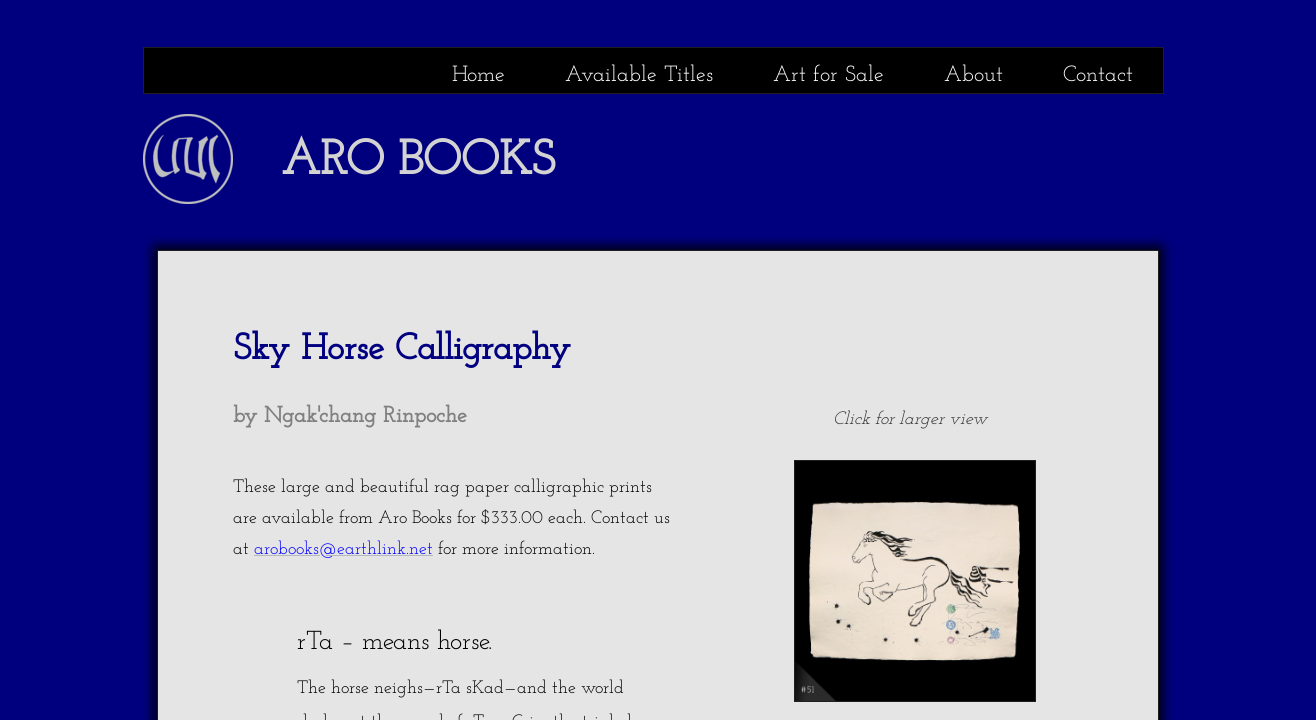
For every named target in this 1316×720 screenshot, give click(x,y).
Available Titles (639, 75)
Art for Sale (828, 75)
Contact (1098, 75)
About (973, 75)
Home (478, 75)
